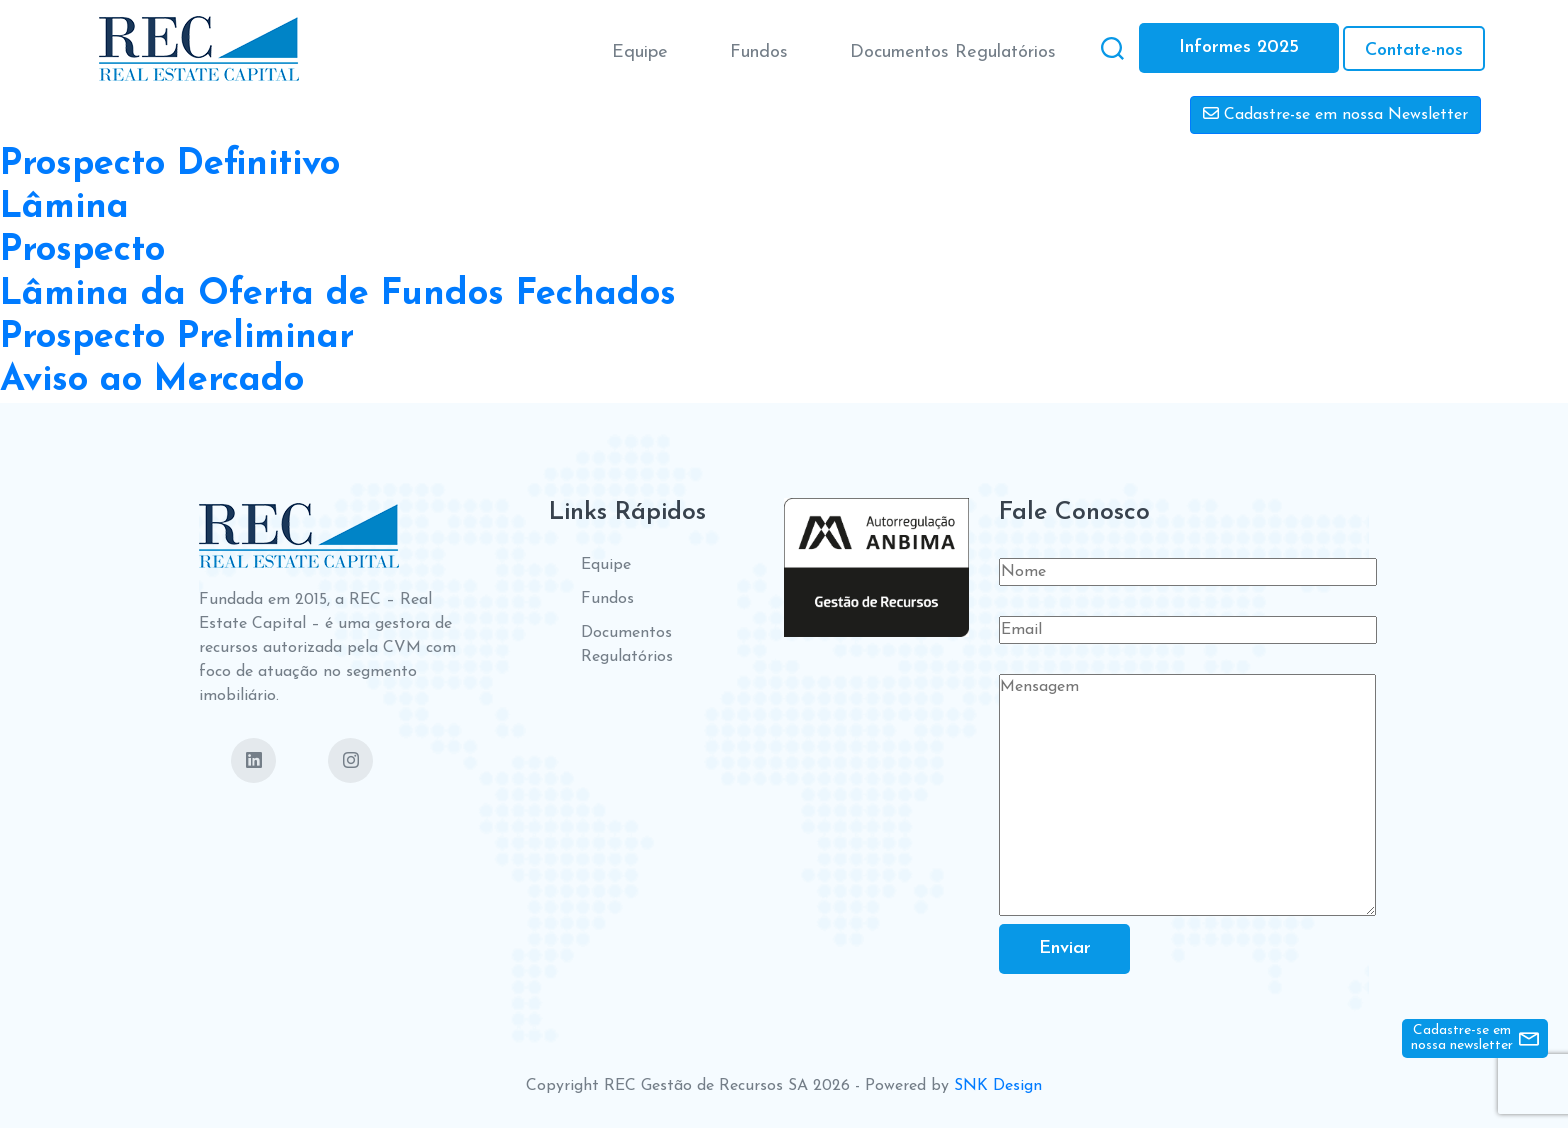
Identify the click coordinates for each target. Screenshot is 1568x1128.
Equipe (638, 51)
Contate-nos (1412, 49)
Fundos (757, 51)
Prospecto (82, 251)
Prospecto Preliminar (177, 338)
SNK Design (998, 1086)
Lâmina (64, 208)
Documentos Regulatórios (951, 51)
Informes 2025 (1237, 47)
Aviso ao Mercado (152, 381)
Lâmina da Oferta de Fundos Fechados (338, 295)
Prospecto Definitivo (170, 165)
